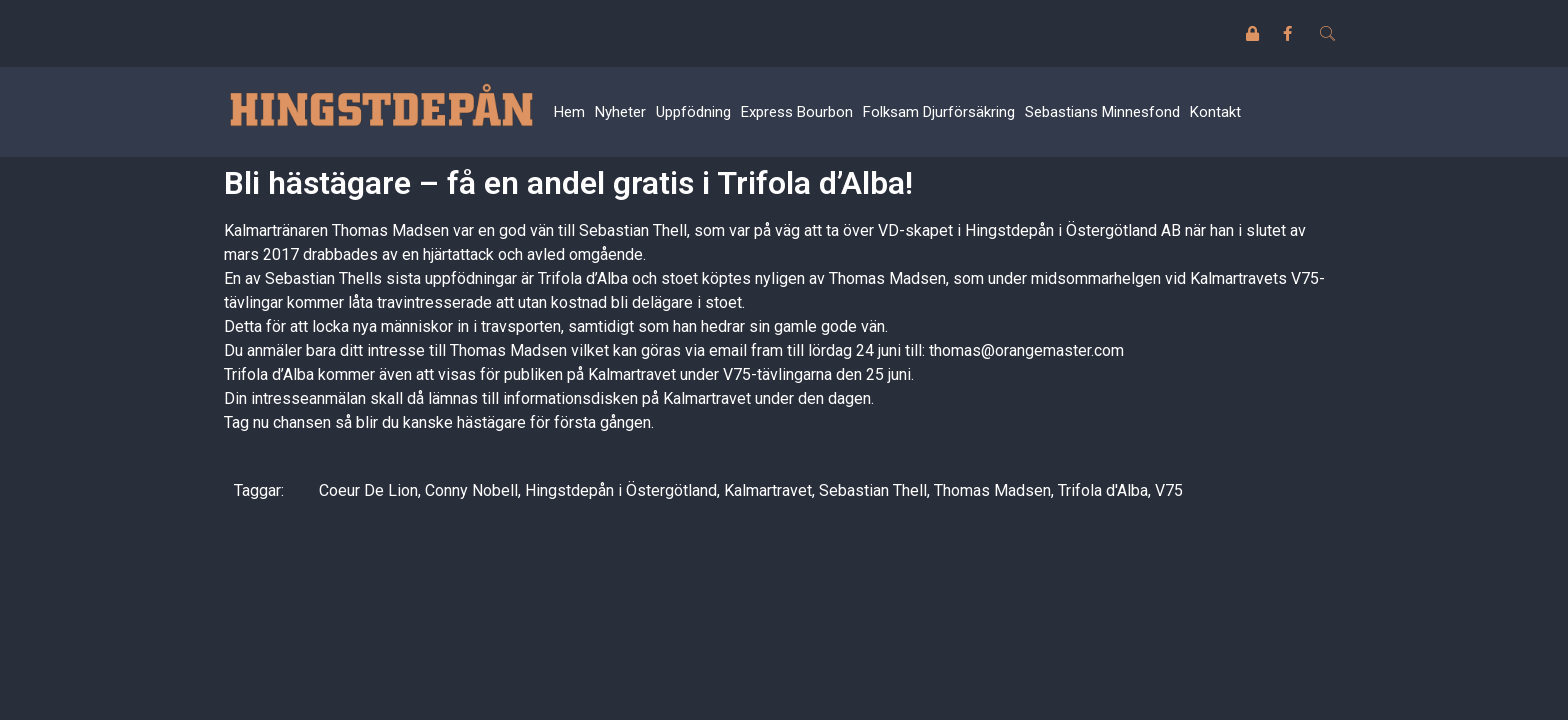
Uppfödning (693, 112)
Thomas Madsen (992, 490)
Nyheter (620, 112)
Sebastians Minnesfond (1102, 112)
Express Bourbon (797, 112)
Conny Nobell (471, 490)
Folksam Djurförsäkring (939, 112)
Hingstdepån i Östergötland (621, 490)
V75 (1169, 490)
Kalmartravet (768, 490)
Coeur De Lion (368, 490)
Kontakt (1215, 112)
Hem (569, 112)
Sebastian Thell (873, 490)
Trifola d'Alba (1103, 490)
